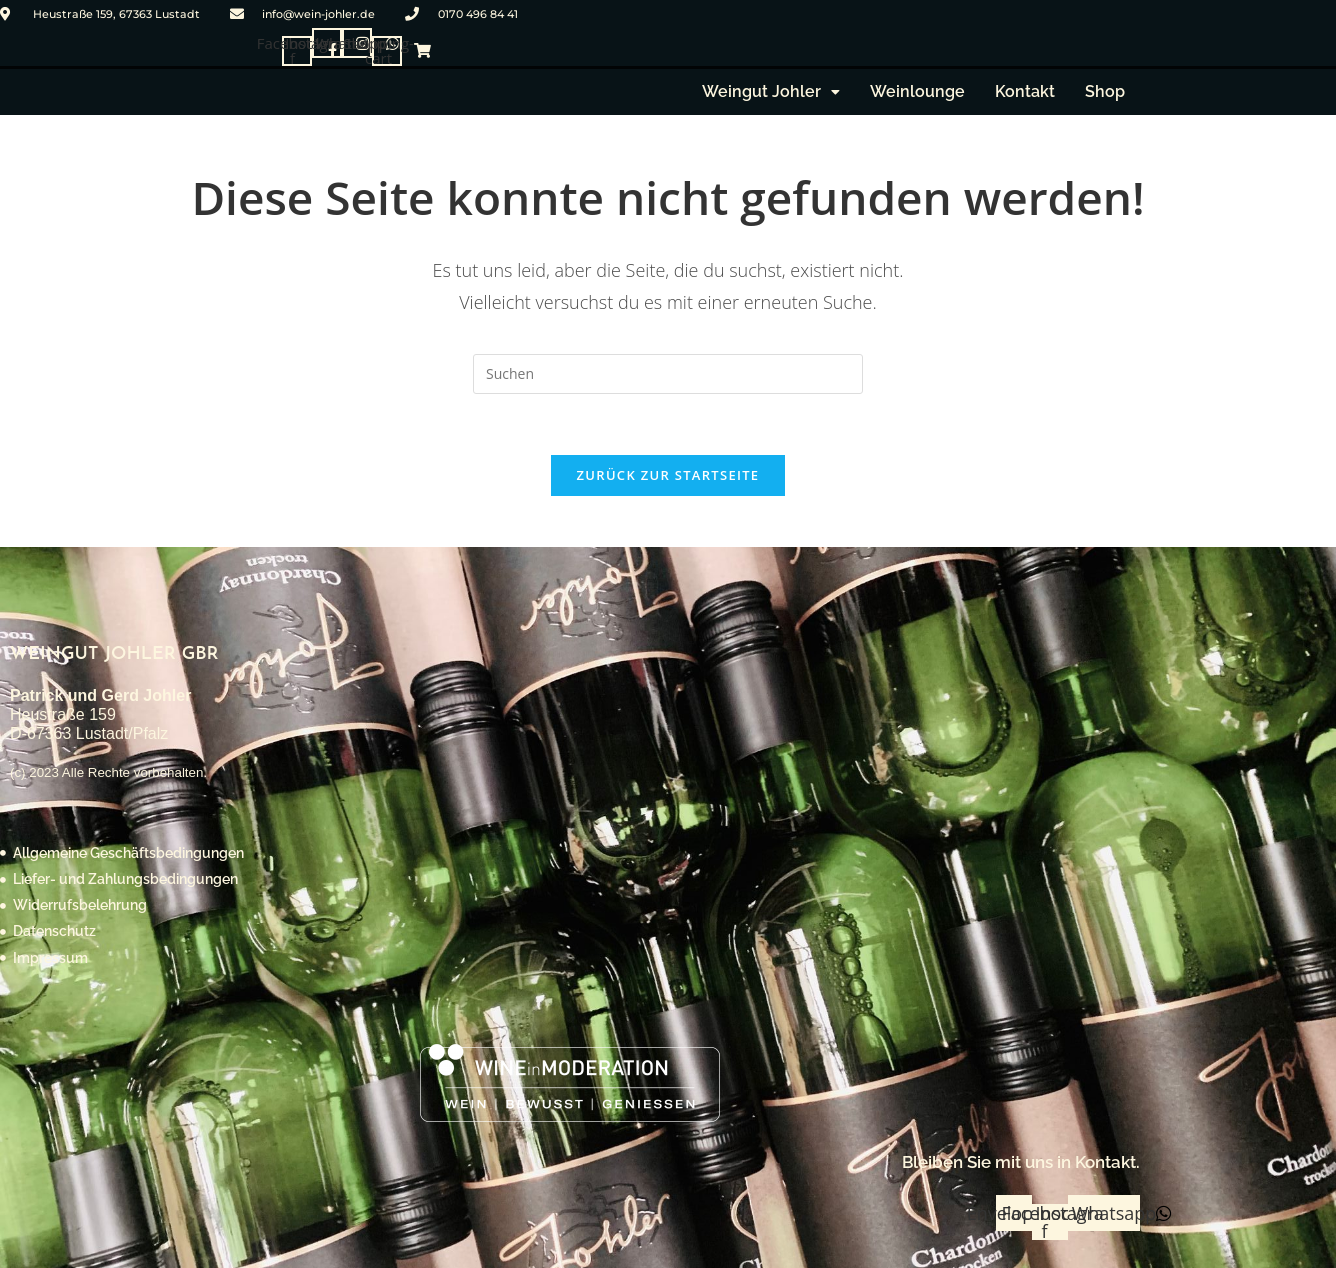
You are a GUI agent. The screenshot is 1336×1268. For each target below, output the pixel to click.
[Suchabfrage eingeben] (668, 374)
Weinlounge (917, 91)
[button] (771, 92)
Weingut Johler (771, 91)
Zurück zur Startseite (668, 475)
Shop (1105, 91)
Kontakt (1025, 91)
